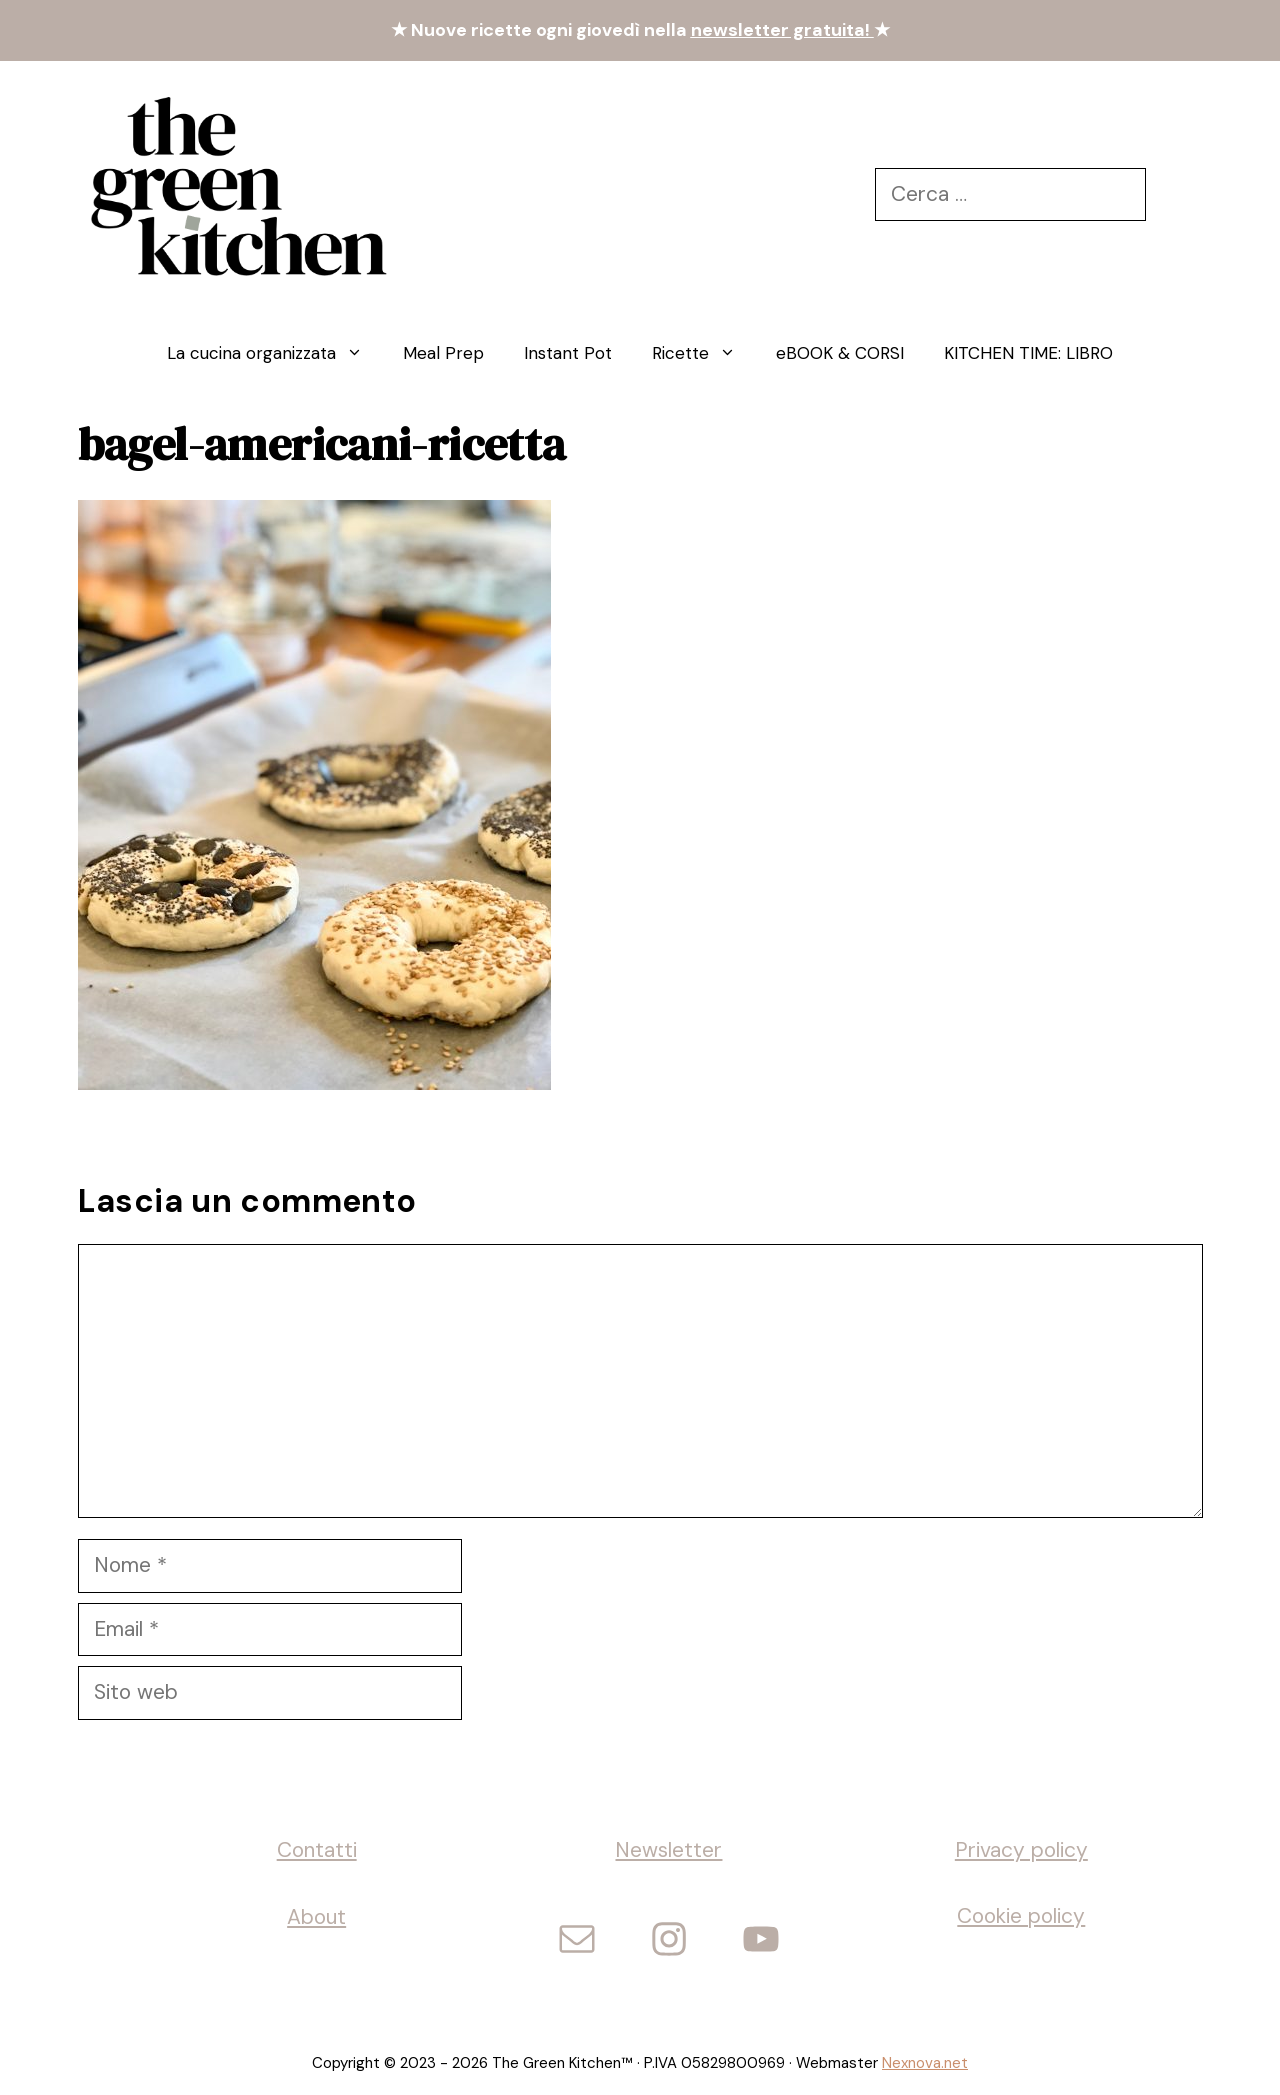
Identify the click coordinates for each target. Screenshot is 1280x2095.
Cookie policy (1021, 1916)
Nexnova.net (925, 2063)
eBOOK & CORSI (840, 353)
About (316, 1917)
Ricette (704, 353)
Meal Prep (443, 353)
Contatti (317, 1850)
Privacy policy (1021, 1850)
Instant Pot (568, 353)
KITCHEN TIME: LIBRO (1028, 353)
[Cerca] (1174, 195)
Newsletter (668, 1850)
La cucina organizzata (275, 353)
